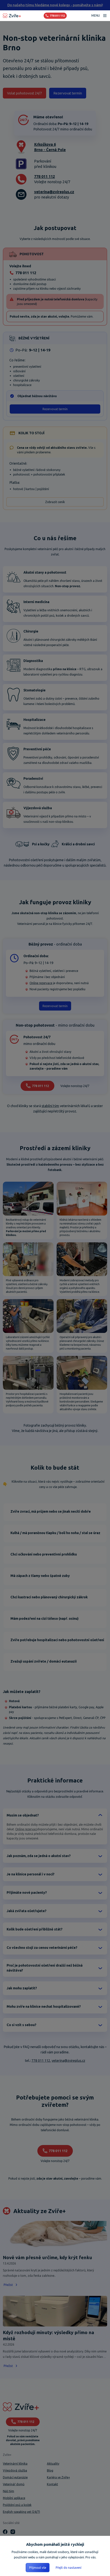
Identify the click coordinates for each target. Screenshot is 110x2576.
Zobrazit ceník (55, 502)
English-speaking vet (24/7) (21, 2511)
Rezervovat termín (67, 93)
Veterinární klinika (15, 2463)
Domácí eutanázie (15, 2477)
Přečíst (11, 2285)
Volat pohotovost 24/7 (24, 93)
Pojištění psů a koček (17, 2505)
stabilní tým (50, 1106)
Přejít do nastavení (68, 2567)
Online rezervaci (26, 1829)
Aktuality (53, 2463)
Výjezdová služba (15, 2470)
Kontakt (52, 2484)
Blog (50, 2470)
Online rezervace (41, 983)
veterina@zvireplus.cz (68, 2060)
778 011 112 (22, 273)
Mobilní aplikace (14, 2498)
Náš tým (8, 2491)
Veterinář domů (13, 2484)
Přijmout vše (37, 2567)
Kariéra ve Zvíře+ (58, 2477)
